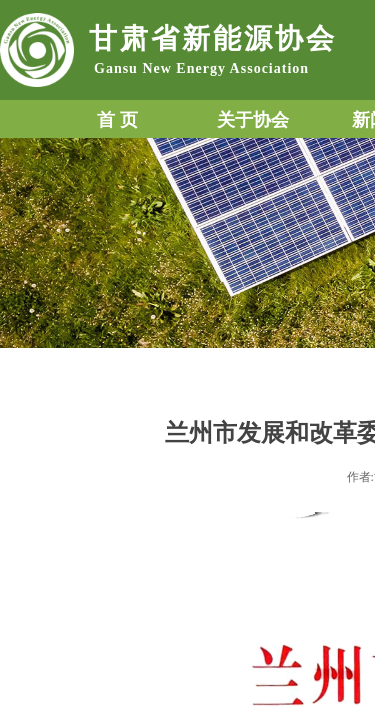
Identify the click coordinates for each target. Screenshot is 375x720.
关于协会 (253, 120)
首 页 (117, 120)
